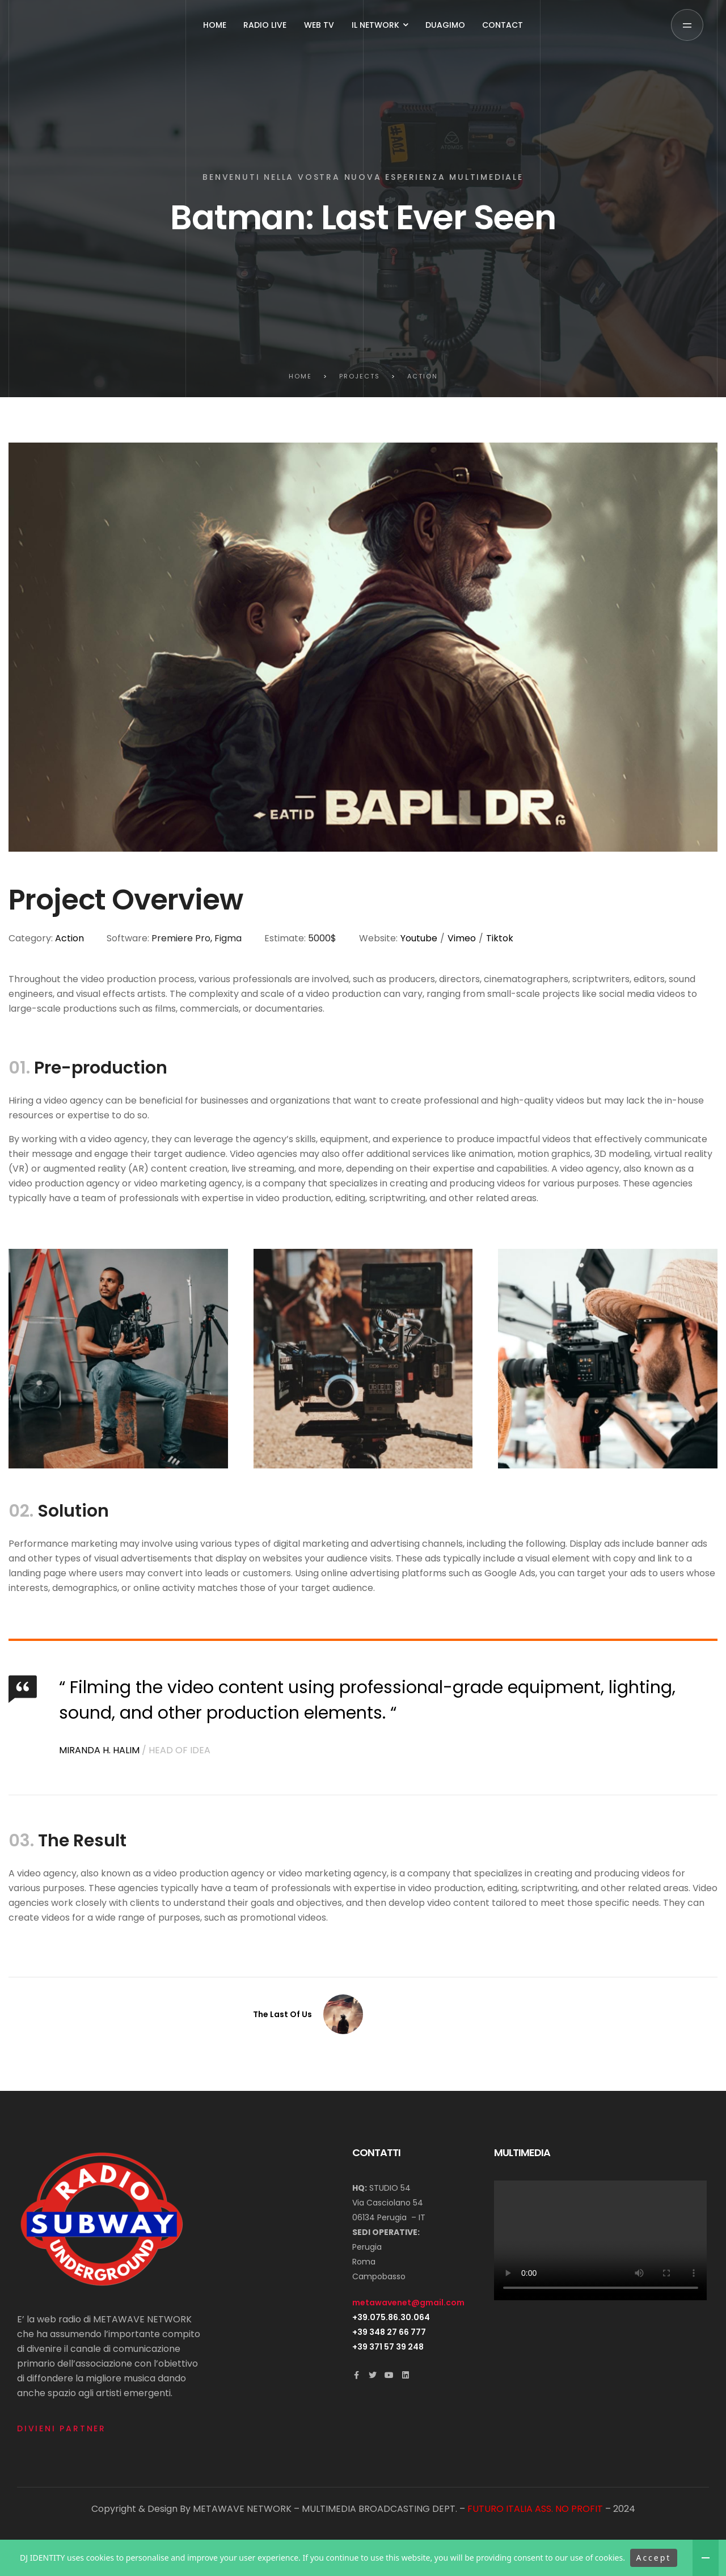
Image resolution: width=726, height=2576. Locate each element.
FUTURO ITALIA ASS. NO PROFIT (535, 2508)
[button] (687, 25)
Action (69, 938)
